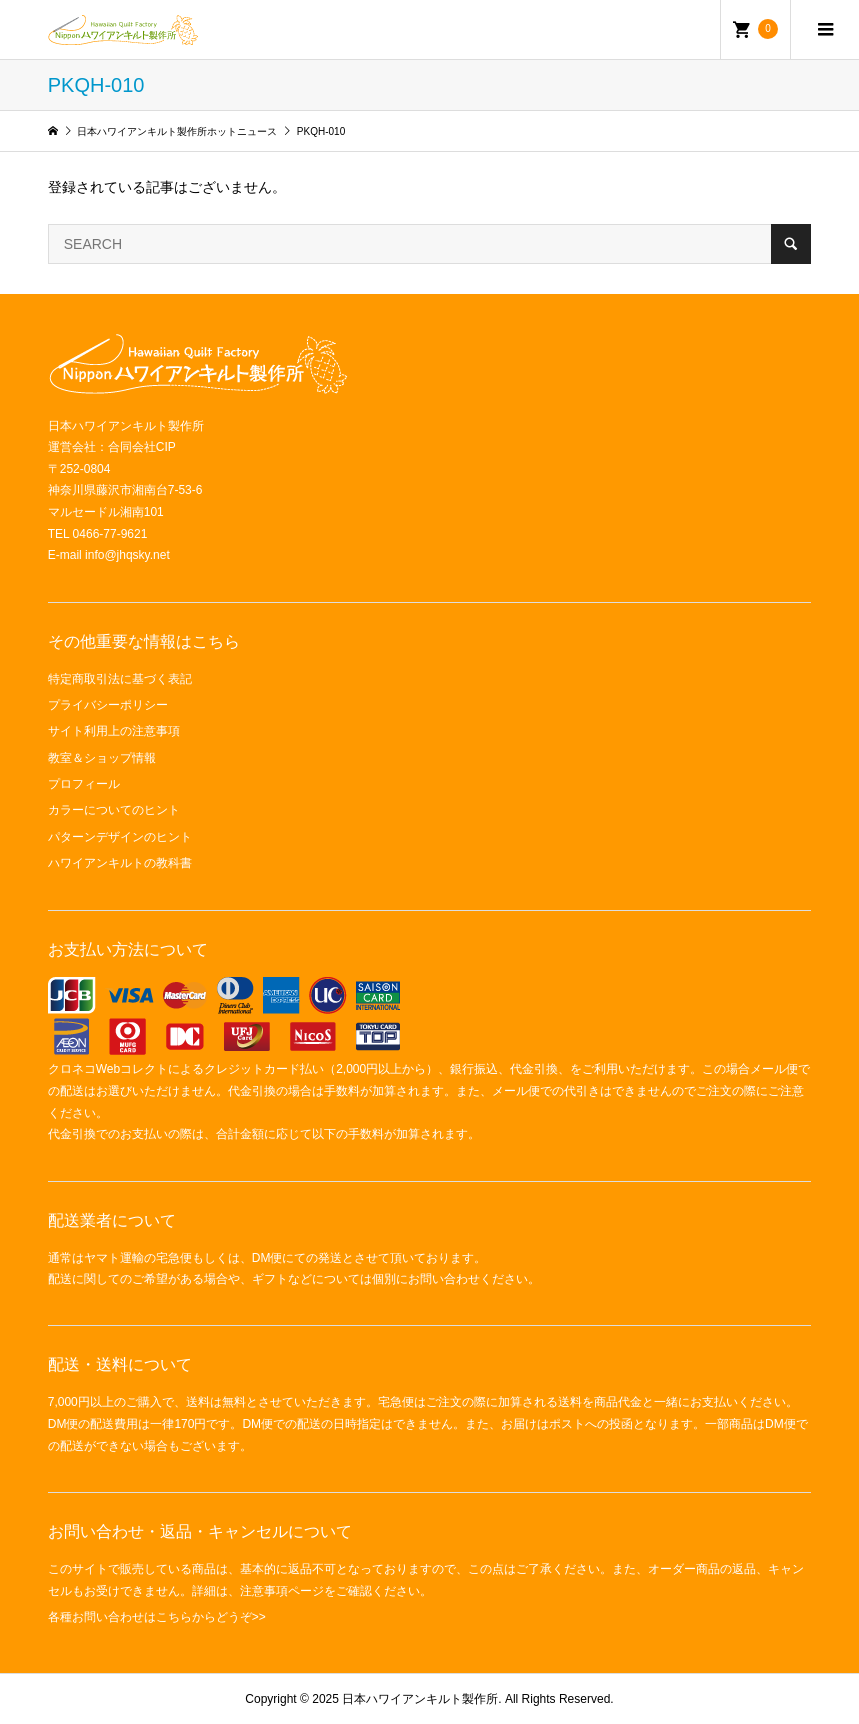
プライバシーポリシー (108, 705)
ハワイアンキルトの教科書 (120, 863)
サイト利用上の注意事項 (114, 731)
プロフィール (84, 784)
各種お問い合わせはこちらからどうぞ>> (157, 1617)
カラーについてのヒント (114, 810)
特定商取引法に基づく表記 (120, 679)
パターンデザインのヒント (120, 837)
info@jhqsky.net (127, 555)
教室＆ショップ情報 (102, 758)
